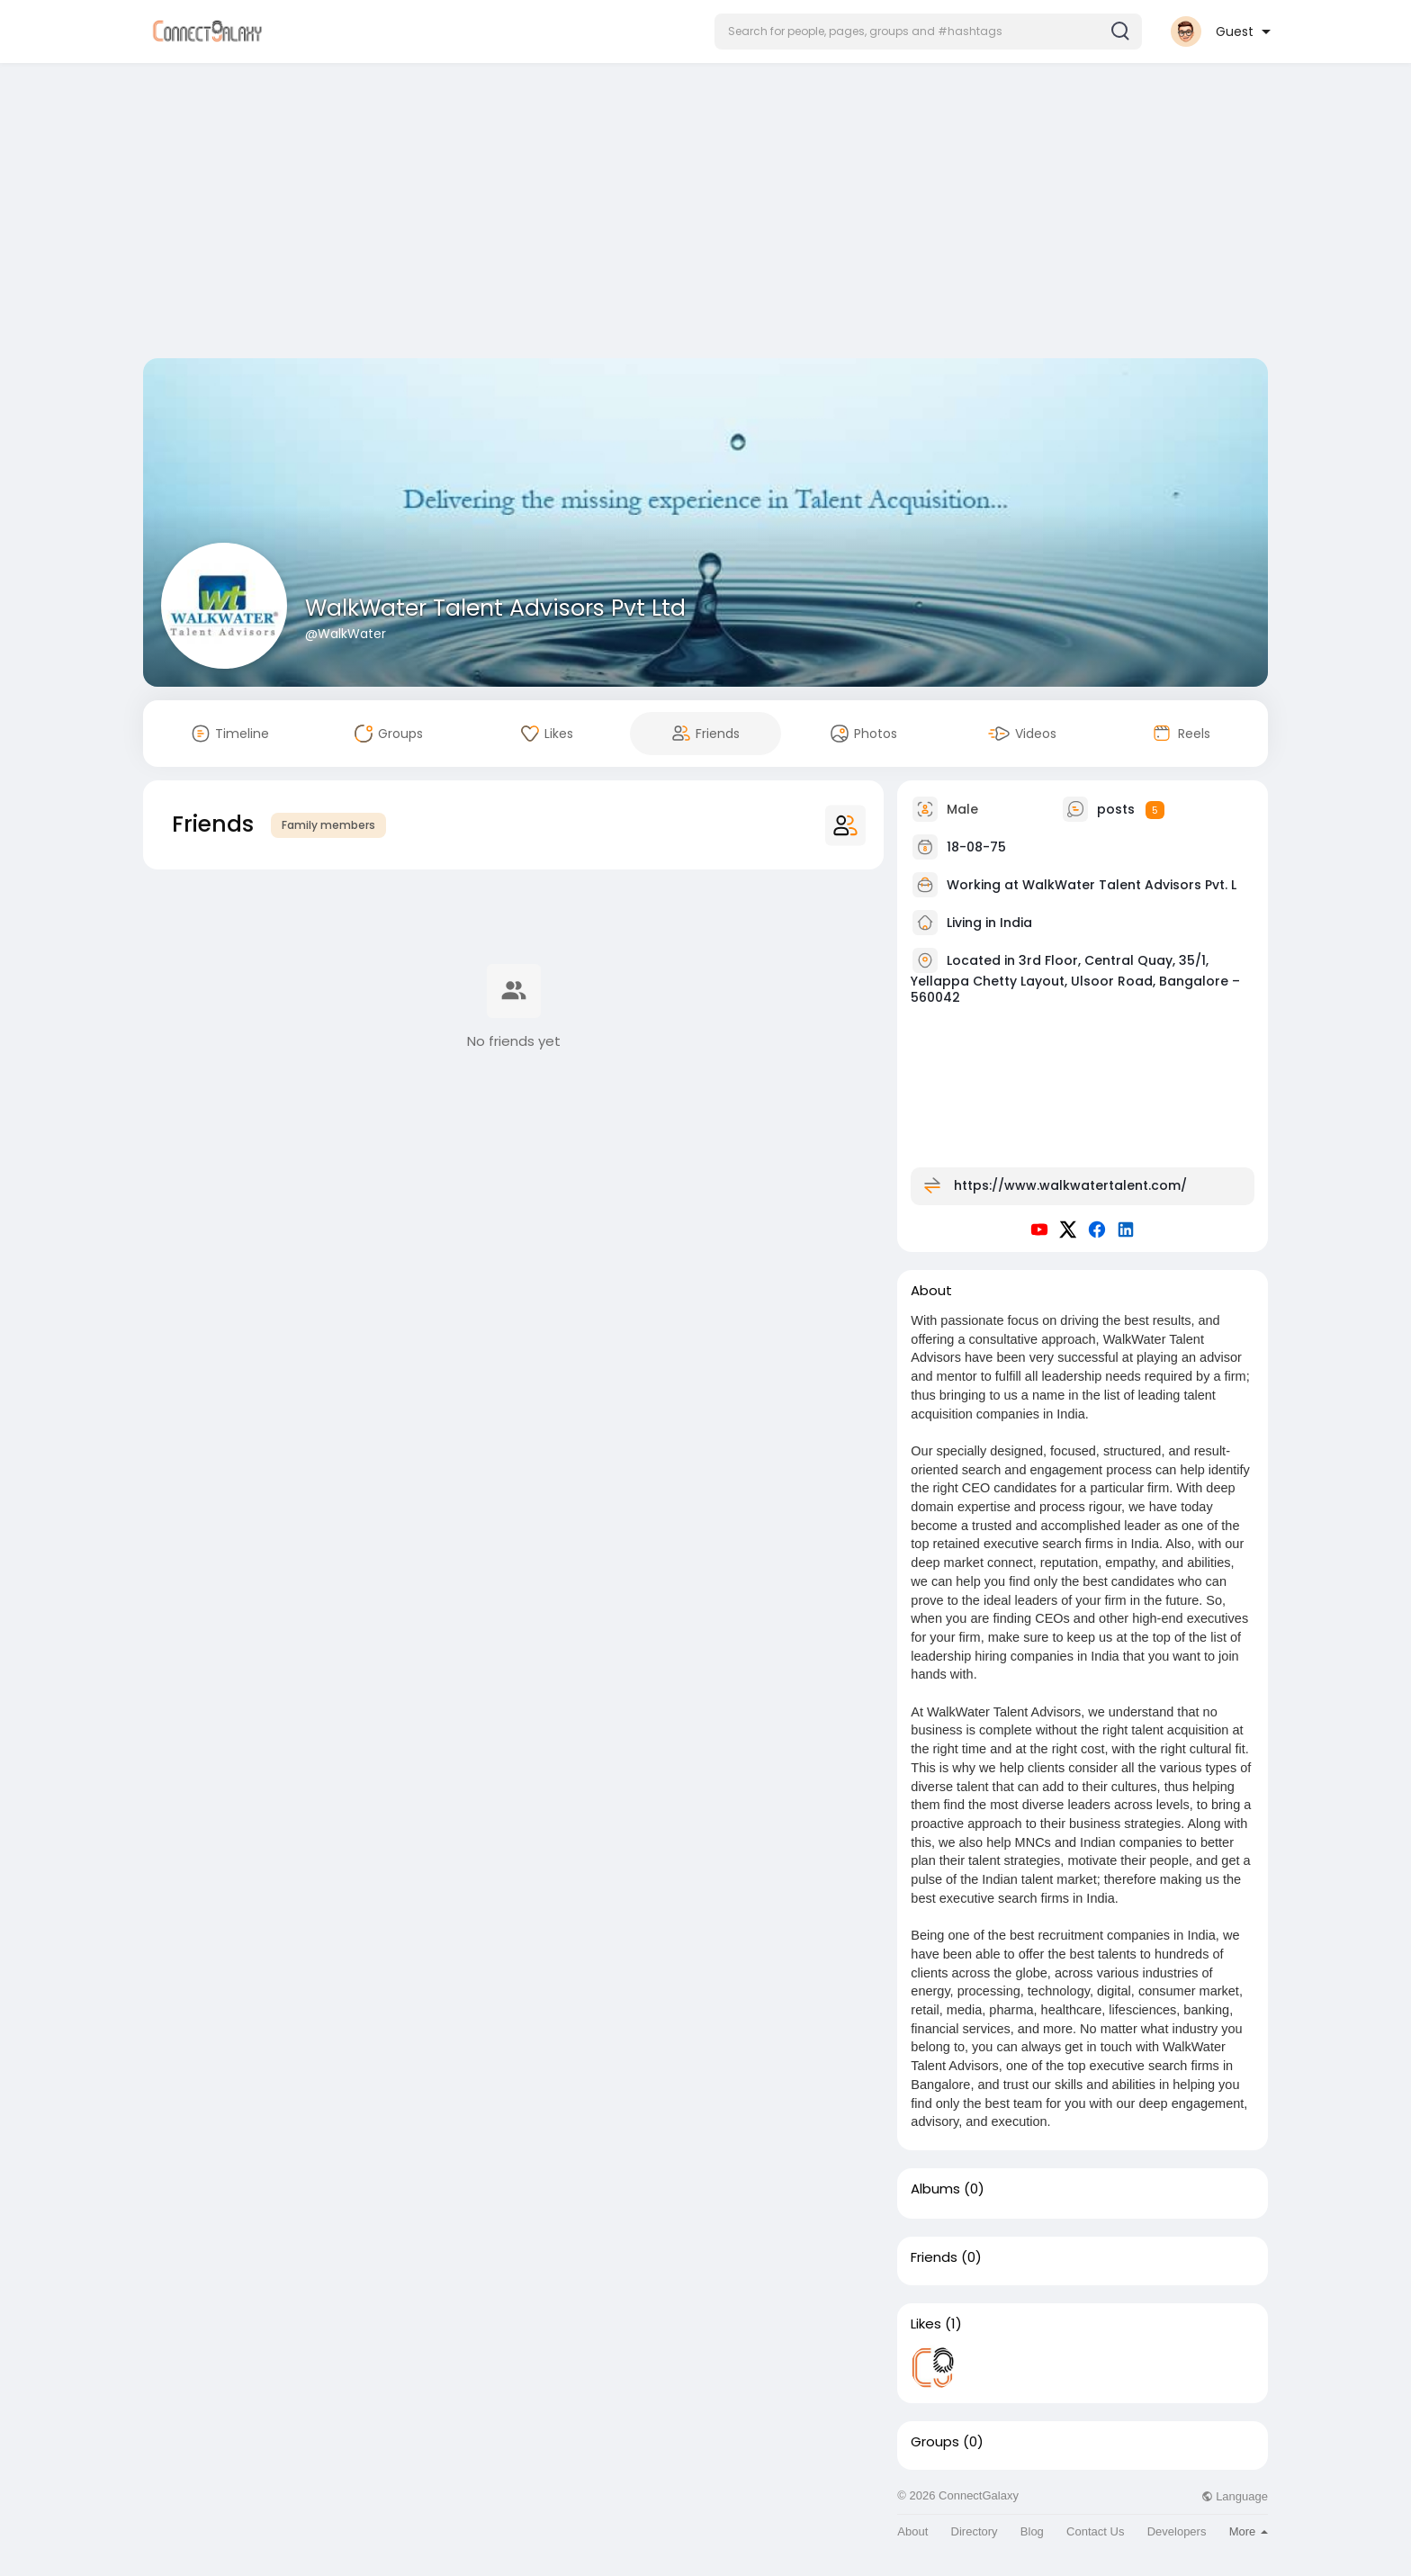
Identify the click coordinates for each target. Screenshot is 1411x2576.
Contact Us (1095, 2531)
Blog (1032, 2531)
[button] (928, 32)
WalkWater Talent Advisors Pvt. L (1129, 885)
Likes (926, 2324)
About (912, 2531)
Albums (935, 2189)
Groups (935, 2442)
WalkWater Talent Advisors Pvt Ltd (495, 608)
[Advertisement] (705, 214)
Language (1234, 2496)
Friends (934, 2257)
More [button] (1248, 2531)
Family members (328, 825)
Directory (974, 2531)
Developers (1177, 2531)
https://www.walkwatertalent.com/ (1070, 1185)
